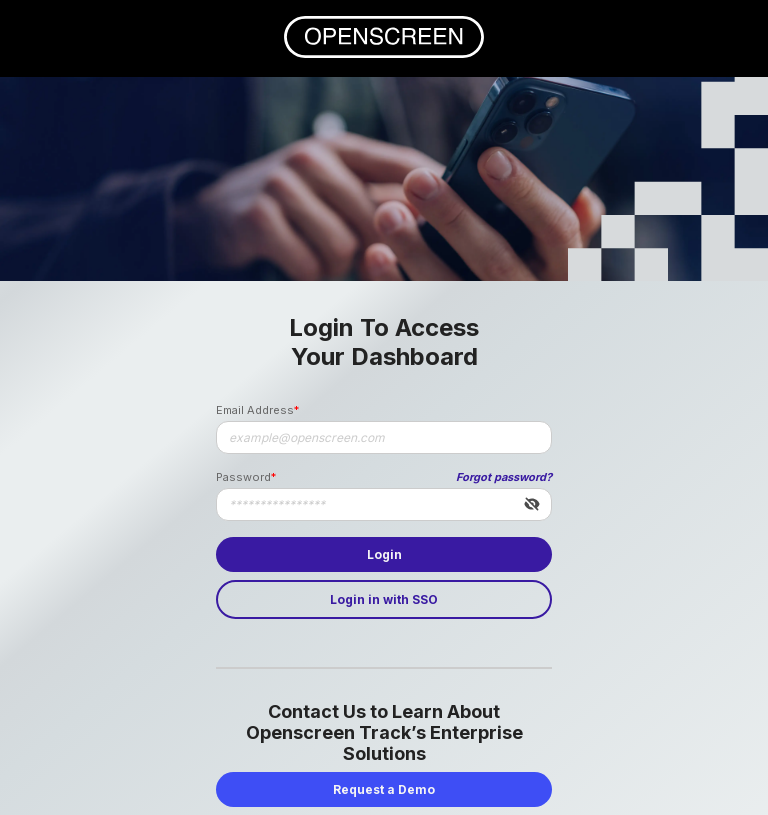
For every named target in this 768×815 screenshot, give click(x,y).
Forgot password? (504, 477)
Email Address (255, 410)
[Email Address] (384, 437)
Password (243, 477)
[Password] (384, 504)
